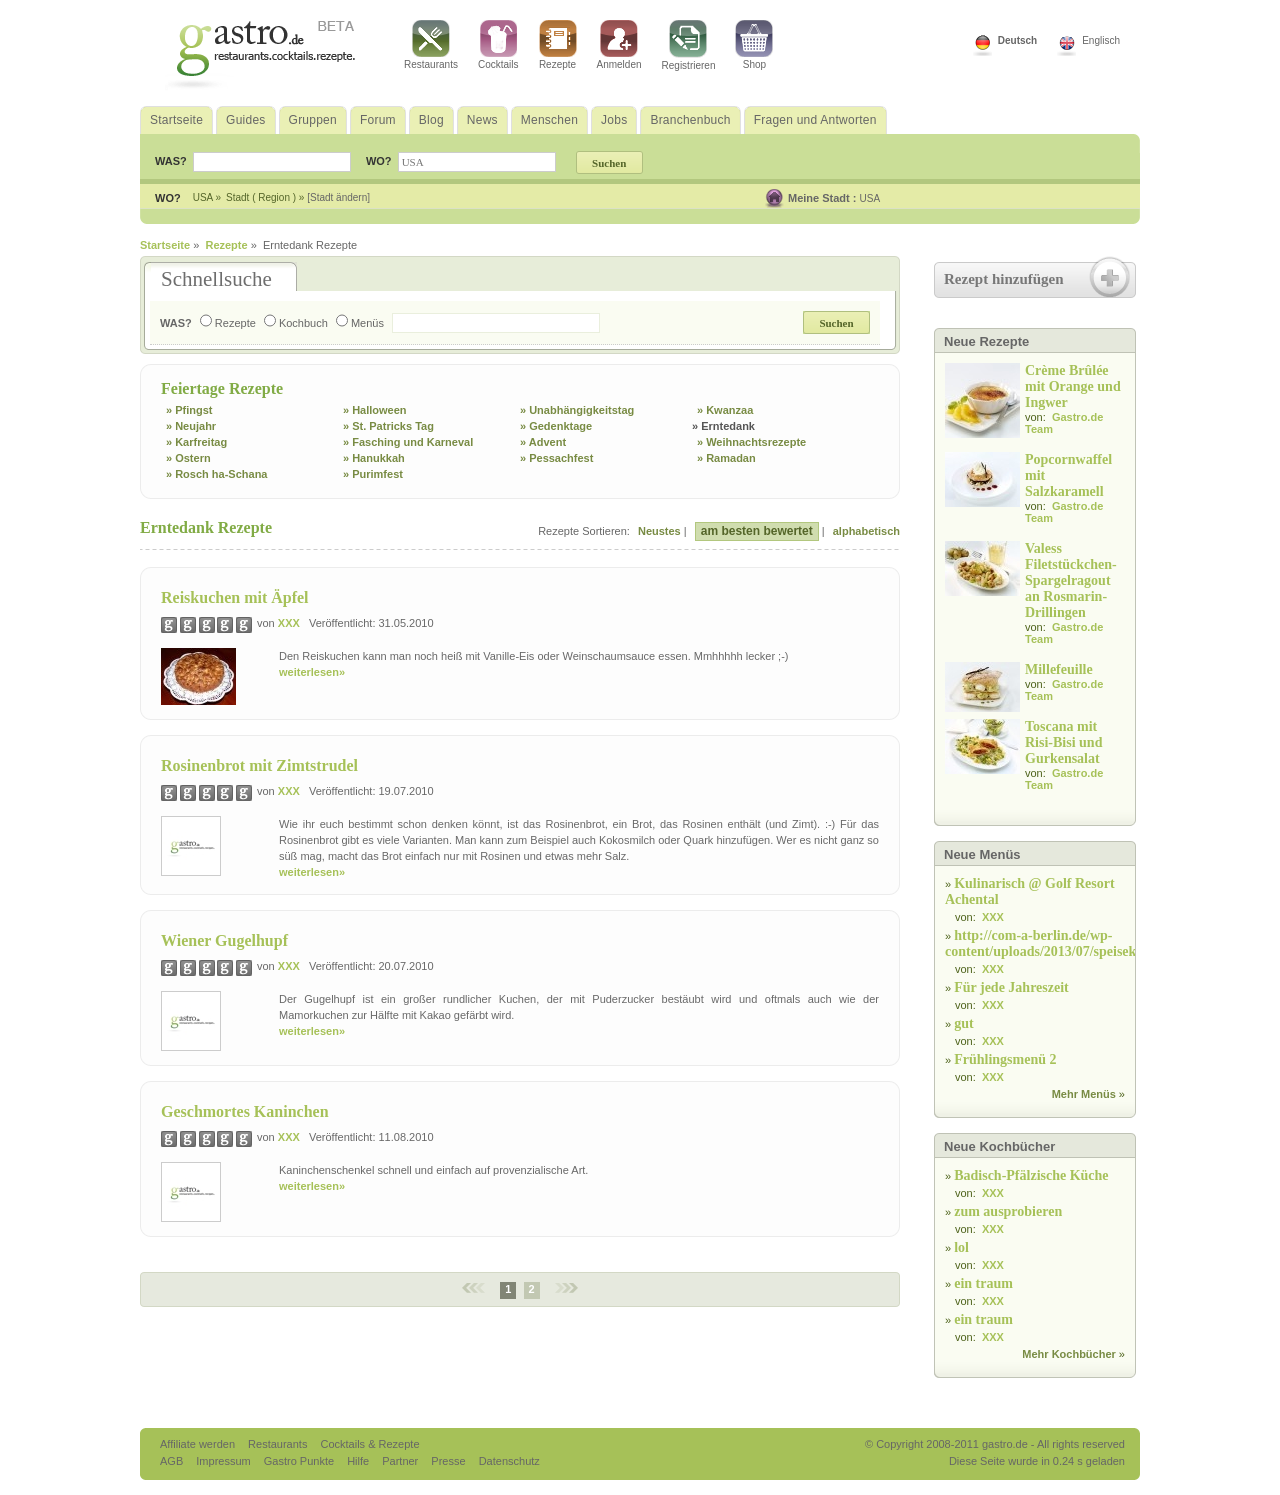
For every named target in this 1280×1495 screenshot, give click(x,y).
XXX (289, 623)
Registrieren (689, 45)
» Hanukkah (374, 458)
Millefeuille (1059, 669)
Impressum (224, 1461)
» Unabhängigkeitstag (577, 410)
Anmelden (619, 45)
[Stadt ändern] (338, 197)
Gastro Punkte (300, 1461)
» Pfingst (189, 410)
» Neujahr (191, 426)
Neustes (659, 531)
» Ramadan (726, 458)
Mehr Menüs (1084, 1094)
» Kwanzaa (725, 410)
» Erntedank (723, 426)
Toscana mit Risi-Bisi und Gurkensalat (1063, 742)
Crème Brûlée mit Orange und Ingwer (1073, 386)
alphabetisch (866, 531)
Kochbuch (296, 323)
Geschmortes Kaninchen (245, 1111)
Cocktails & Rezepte (369, 1444)
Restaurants (431, 45)
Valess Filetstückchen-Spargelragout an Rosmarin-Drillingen (1071, 580)
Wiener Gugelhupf (224, 940)
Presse (448, 1461)
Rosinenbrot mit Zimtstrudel (259, 765)
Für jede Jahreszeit (1011, 987)
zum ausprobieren (1008, 1211)
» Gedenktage (556, 426)
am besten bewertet (757, 531)
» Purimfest (373, 474)
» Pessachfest (556, 458)
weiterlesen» (312, 672)
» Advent (543, 442)
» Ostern (188, 458)
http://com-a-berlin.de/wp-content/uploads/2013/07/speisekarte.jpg (1064, 943)
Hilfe (359, 1461)
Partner (401, 1461)
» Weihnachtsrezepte (751, 442)
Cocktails (498, 45)
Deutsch (1017, 40)
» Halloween (375, 410)
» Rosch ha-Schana (216, 474)
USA (870, 198)
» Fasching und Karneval (408, 442)
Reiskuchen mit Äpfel (235, 597)
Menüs (360, 323)
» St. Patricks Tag (388, 426)
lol (961, 1247)
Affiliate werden (199, 1444)
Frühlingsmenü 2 (1005, 1059)
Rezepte (558, 45)
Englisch (1101, 40)
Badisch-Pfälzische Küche (1031, 1175)
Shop (754, 45)
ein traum (983, 1283)
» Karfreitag (196, 442)
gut (963, 1023)
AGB (173, 1461)
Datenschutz (509, 1461)
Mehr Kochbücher (1069, 1354)
